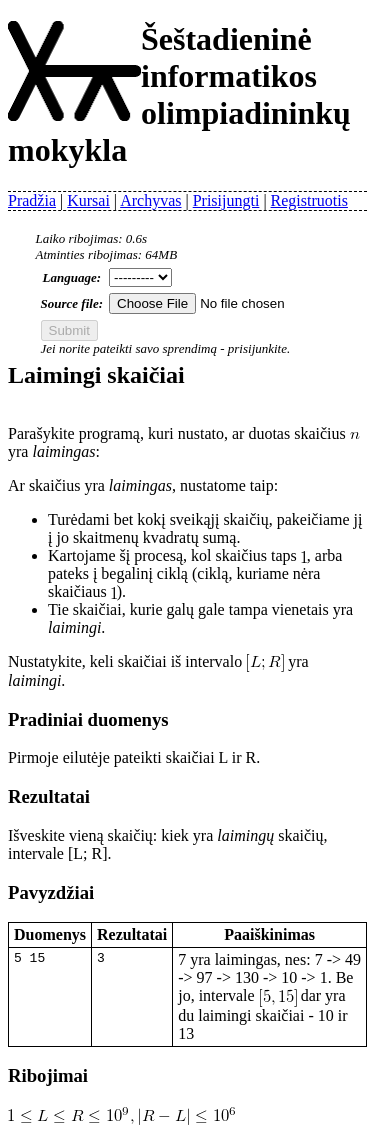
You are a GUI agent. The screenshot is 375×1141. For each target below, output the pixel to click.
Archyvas (150, 200)
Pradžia (32, 200)
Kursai (88, 200)
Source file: (72, 303)
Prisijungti (226, 200)
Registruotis (309, 200)
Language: (72, 277)
